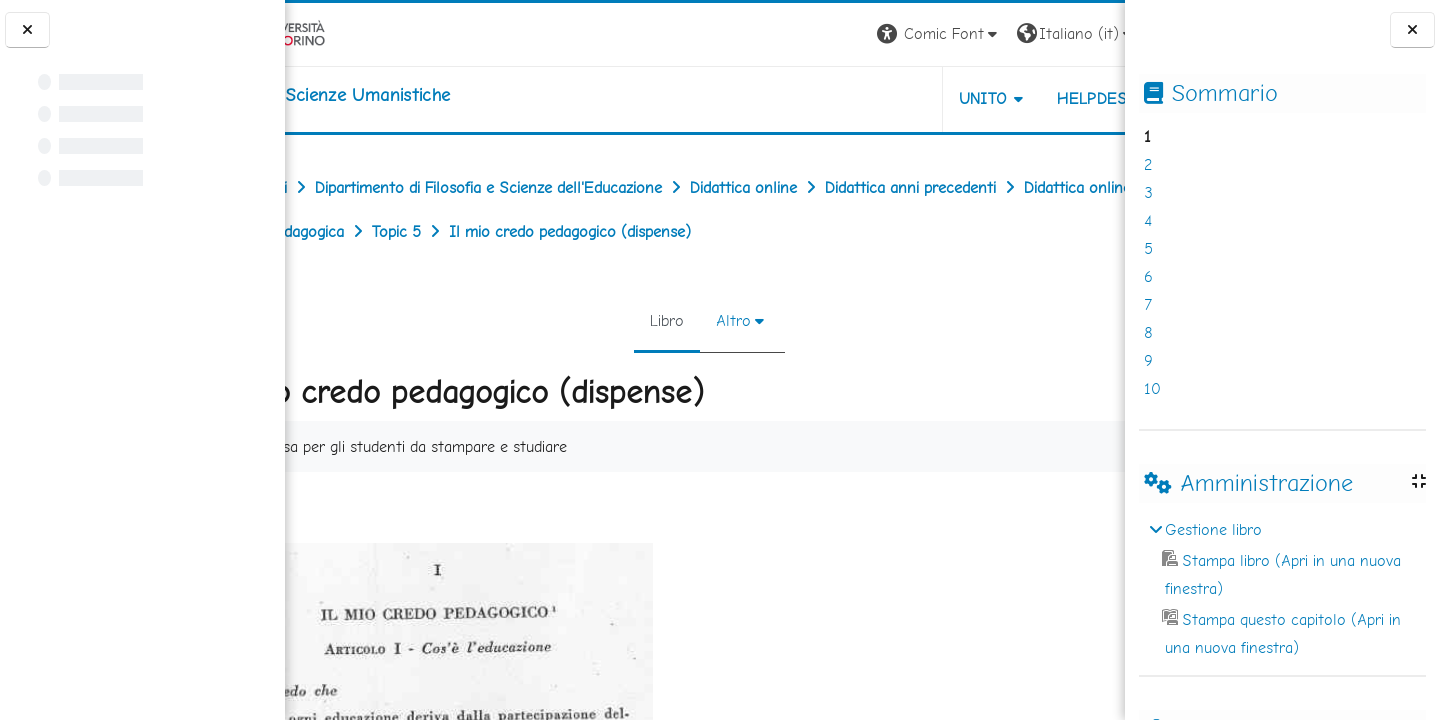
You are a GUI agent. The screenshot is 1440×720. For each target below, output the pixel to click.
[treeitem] (1282, 589)
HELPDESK (1004, 98)
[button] (846, 34)
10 (1152, 388)
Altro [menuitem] (729, 320)
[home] (411, 95)
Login (1090, 33)
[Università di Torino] (347, 32)
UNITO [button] (890, 98)
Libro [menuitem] (663, 320)
